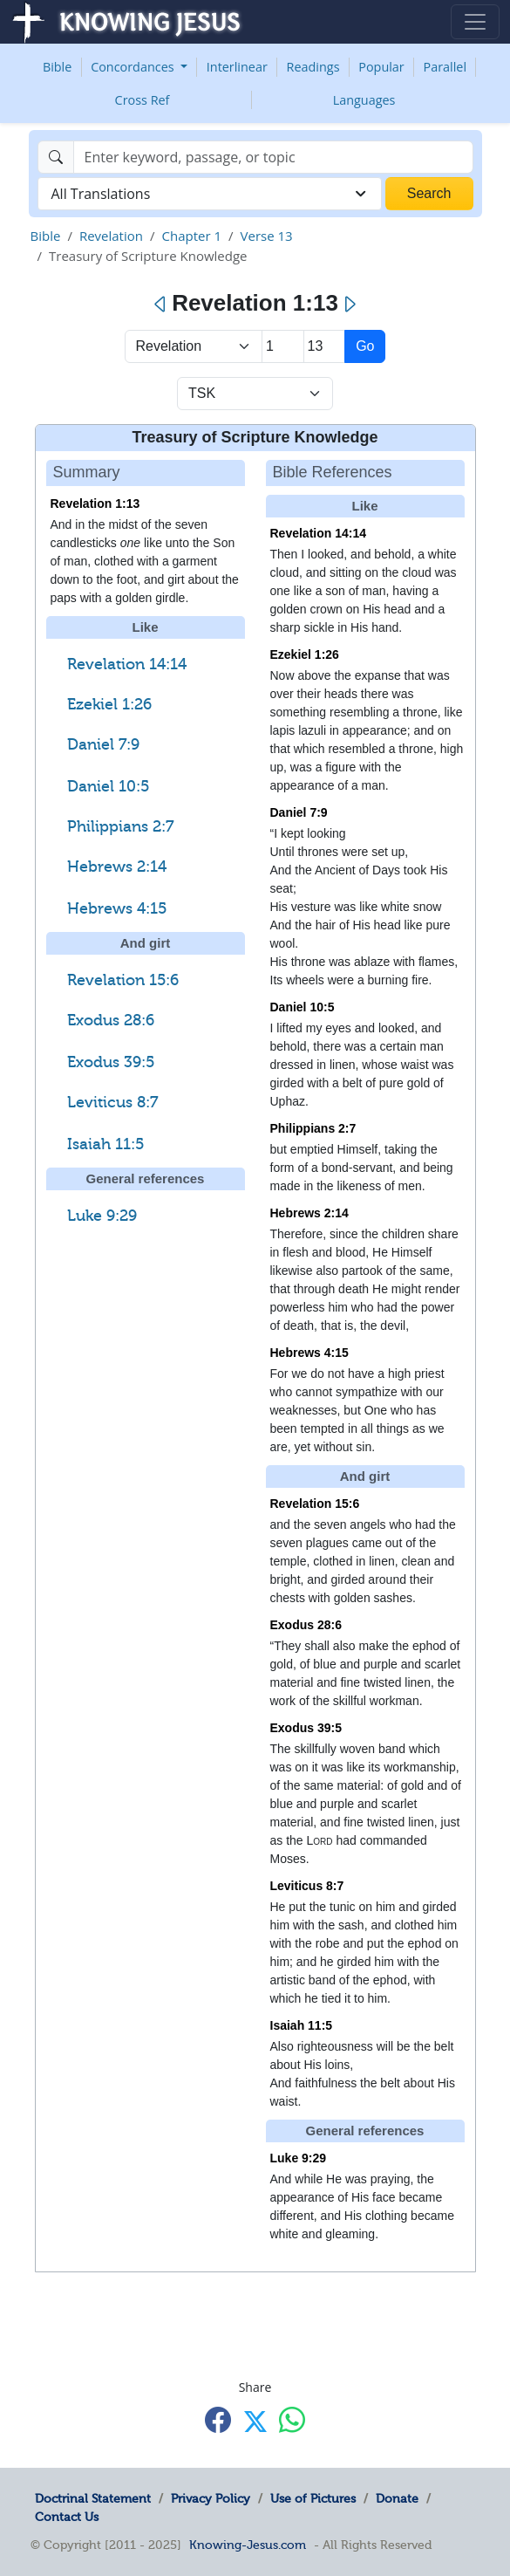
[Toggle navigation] (475, 21)
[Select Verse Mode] (255, 393)
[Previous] (161, 304)
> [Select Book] (194, 346)
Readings (313, 66)
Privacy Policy (210, 2498)
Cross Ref (142, 100)
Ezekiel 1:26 (109, 704)
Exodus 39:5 (110, 1062)
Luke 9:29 (102, 1215)
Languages (364, 100)
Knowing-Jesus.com (247, 2545)
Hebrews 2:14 (117, 866)
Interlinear (237, 66)
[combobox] (209, 193)
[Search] (273, 157)
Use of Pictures (313, 2498)
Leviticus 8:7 (112, 1102)
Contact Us (67, 2517)
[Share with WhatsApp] (292, 2420)
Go (365, 346)
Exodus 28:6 (110, 1020)
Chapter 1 (191, 235)
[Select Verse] (324, 346)
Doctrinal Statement (93, 2498)
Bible (57, 66)
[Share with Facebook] (218, 2420)
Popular (381, 66)
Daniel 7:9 (103, 744)
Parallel (445, 66)
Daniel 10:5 (108, 786)
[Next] (349, 304)
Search (429, 193)
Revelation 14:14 (127, 664)
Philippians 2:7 (120, 826)
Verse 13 (267, 235)
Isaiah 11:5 (105, 1144)
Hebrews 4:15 (117, 908)
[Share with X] (255, 2421)
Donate (397, 2498)
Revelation (111, 235)
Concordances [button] (134, 66)
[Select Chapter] (283, 346)
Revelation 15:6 (123, 980)
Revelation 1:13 (95, 503)
